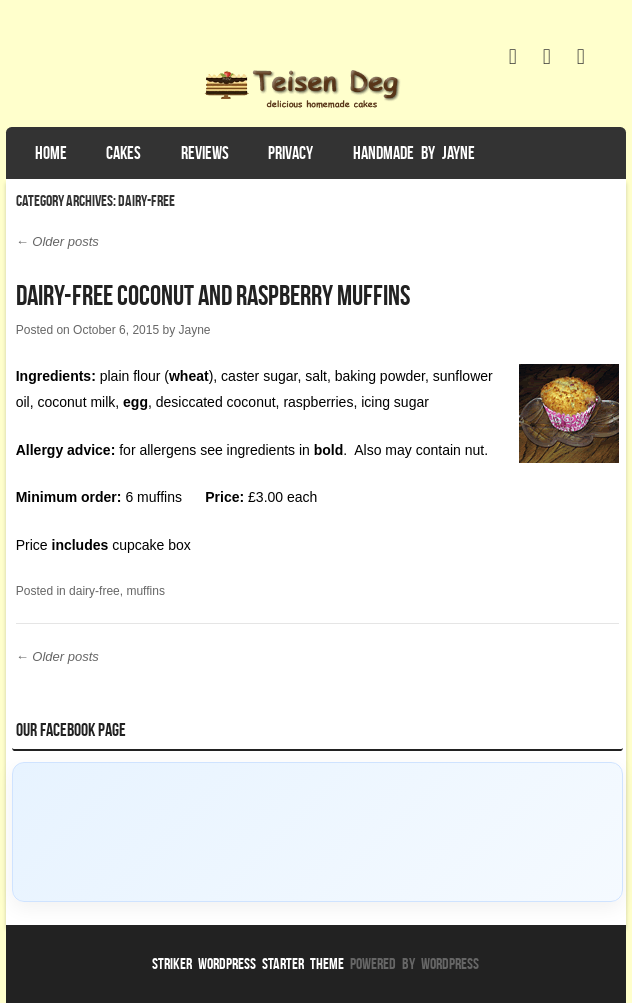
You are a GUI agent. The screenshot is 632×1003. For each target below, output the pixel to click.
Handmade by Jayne (414, 153)
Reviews (205, 153)
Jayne (194, 330)
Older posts (57, 241)
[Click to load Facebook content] (318, 832)
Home (51, 153)
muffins (145, 591)
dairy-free (94, 591)
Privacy (290, 153)
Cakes (123, 153)
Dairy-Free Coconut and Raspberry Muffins (213, 295)
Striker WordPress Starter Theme (248, 963)
